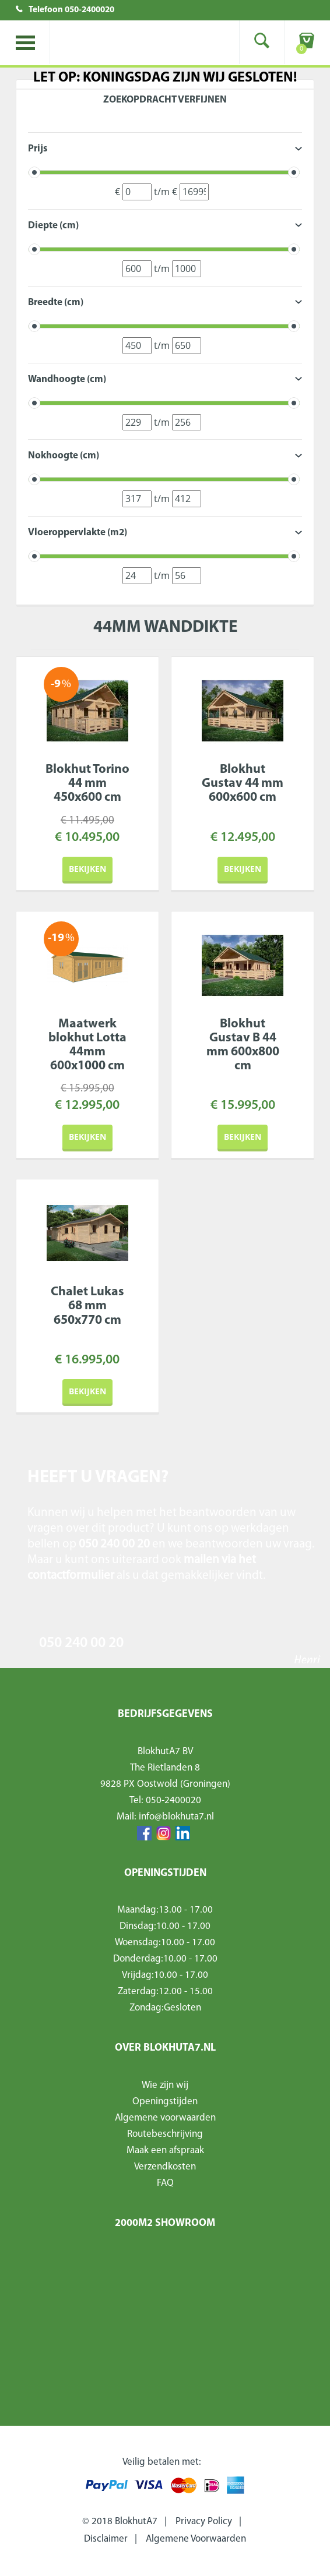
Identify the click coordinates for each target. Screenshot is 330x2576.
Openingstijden (165, 2102)
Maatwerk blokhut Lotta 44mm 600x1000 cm (87, 1045)
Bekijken (87, 868)
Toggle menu (25, 43)
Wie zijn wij (165, 2085)
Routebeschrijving (165, 2134)
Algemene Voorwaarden (196, 2539)
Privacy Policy (203, 2521)
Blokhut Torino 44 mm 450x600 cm (87, 783)
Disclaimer (106, 2539)
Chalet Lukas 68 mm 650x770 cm (87, 1306)
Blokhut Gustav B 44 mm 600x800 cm (242, 1045)
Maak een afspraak (165, 2150)
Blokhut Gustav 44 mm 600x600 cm (242, 783)
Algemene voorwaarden (165, 2118)
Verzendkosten (165, 2167)
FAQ (165, 2183)
